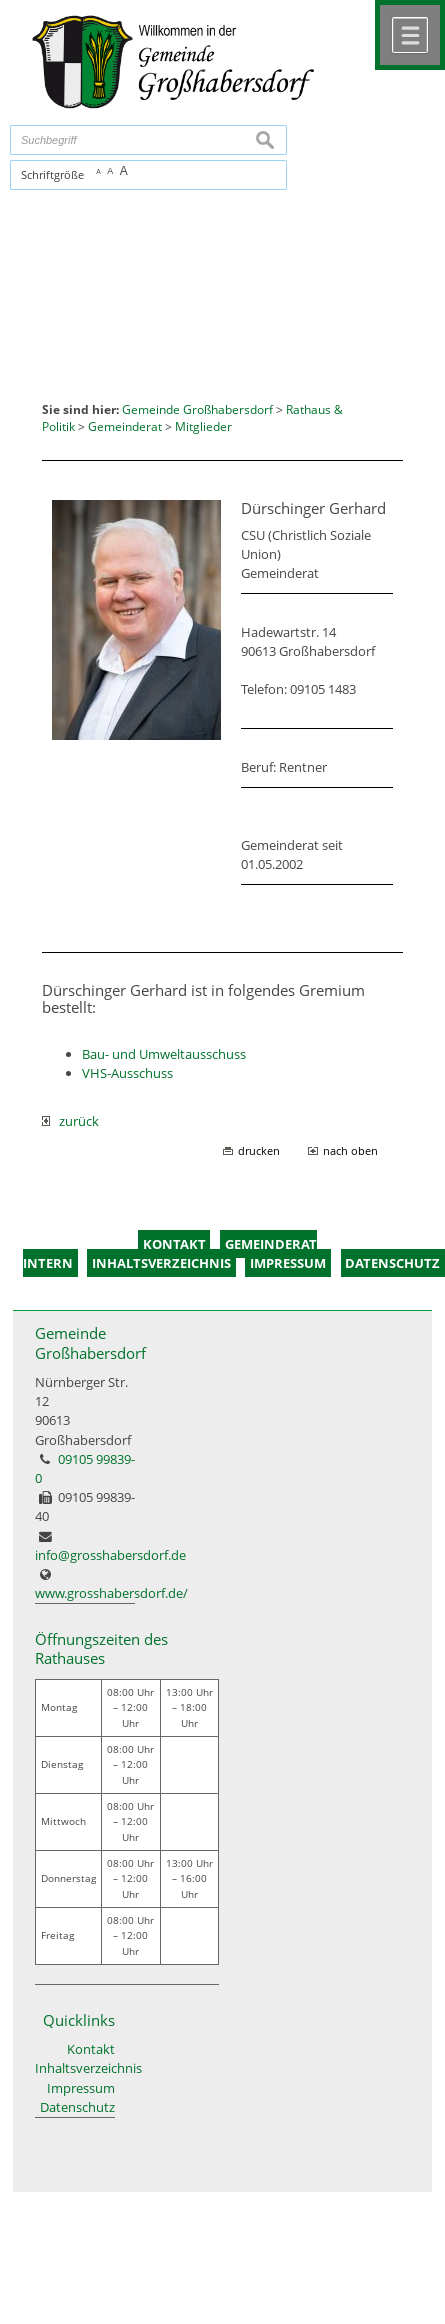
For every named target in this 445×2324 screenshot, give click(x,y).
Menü (410, 35)
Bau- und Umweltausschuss (164, 1054)
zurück (70, 1121)
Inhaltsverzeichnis (75, 2068)
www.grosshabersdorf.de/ (111, 1593)
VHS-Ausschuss (127, 1073)
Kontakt (91, 2049)
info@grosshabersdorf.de (110, 1555)
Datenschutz (77, 2107)
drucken (259, 1151)
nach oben (350, 1151)
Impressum (81, 2088)
